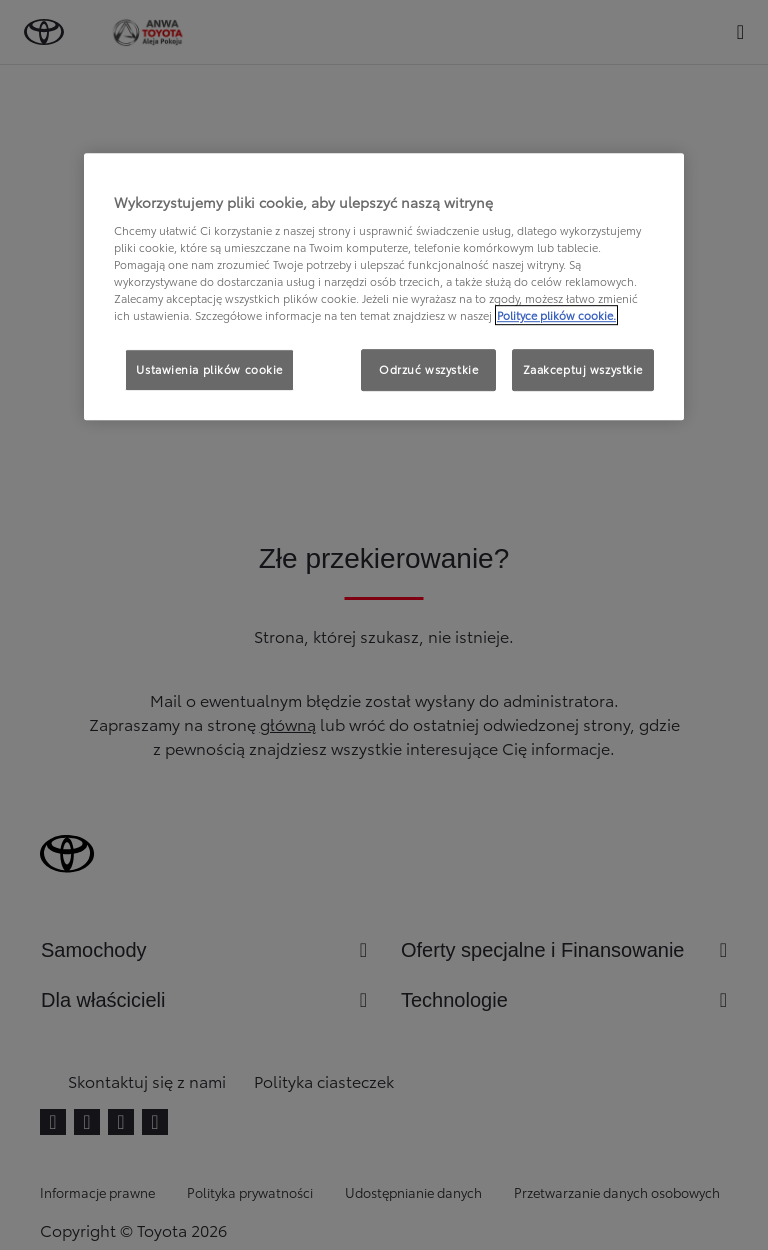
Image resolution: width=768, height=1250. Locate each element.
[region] (384, 287)
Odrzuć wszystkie (428, 370)
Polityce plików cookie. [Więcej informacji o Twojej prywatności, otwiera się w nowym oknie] (556, 316)
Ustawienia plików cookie (209, 370)
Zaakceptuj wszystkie (583, 370)
